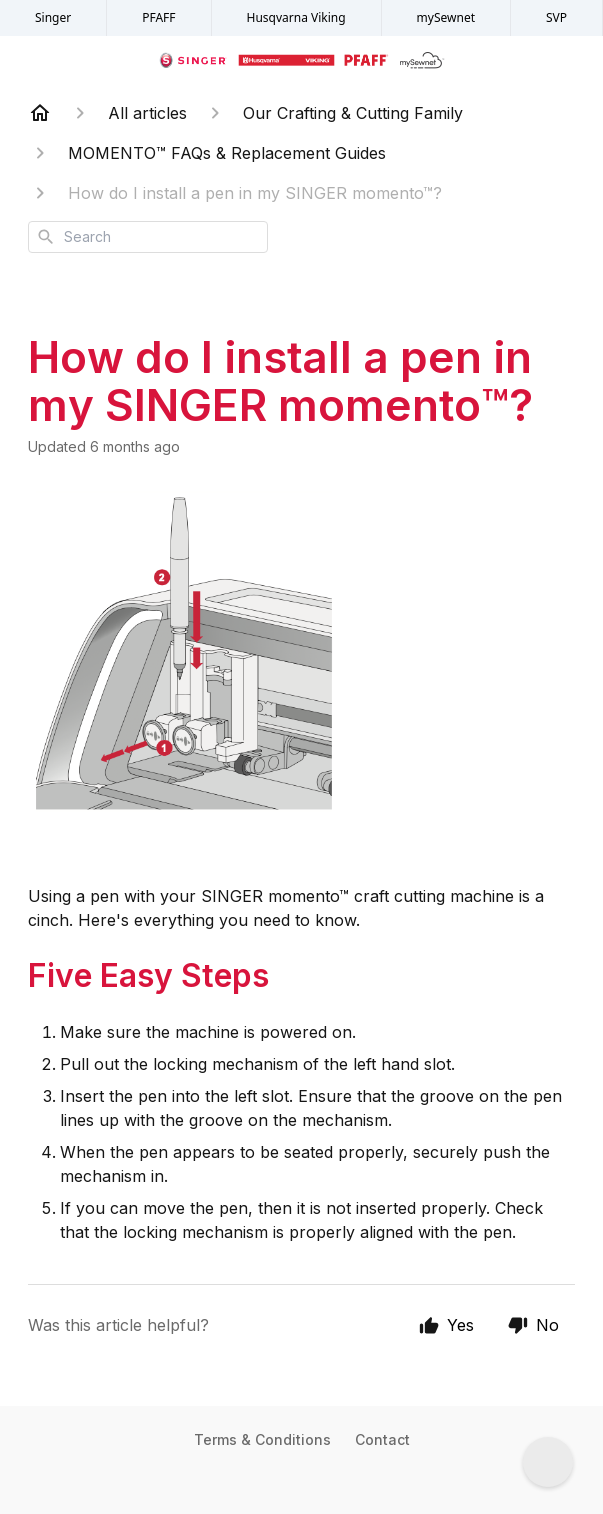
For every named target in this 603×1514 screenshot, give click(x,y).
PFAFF (158, 17)
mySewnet (446, 17)
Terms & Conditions (262, 1439)
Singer (53, 17)
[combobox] (148, 237)
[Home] (40, 113)
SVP (556, 17)
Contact (382, 1439)
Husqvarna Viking (296, 17)
